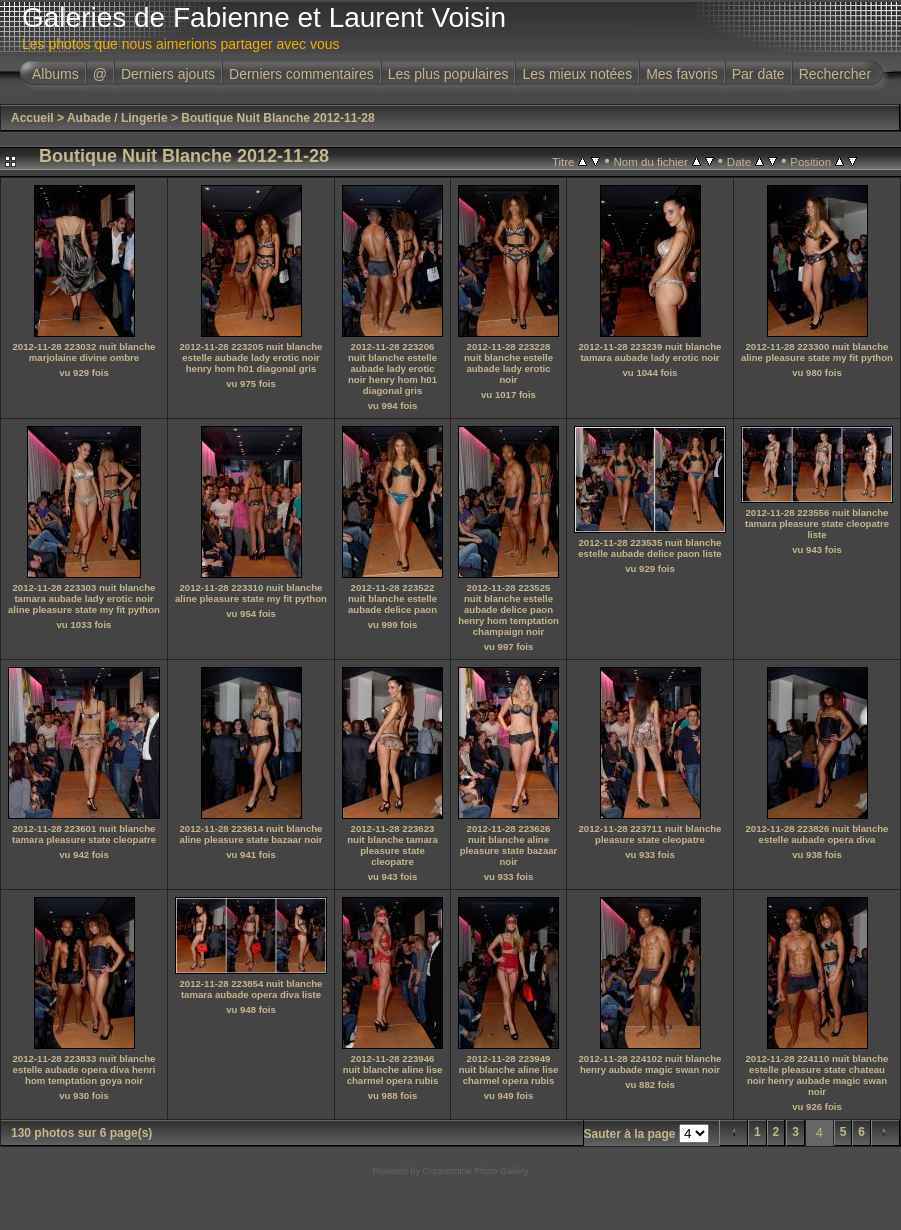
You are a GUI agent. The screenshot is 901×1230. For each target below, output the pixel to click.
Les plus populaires (448, 74)
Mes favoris (682, 74)
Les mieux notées (577, 74)
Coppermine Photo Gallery (475, 1171)
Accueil (32, 118)
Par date (758, 74)
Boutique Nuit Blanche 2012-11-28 (277, 118)
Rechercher (835, 74)
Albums (55, 74)
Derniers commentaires (301, 74)
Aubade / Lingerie (117, 118)
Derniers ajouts (168, 74)
